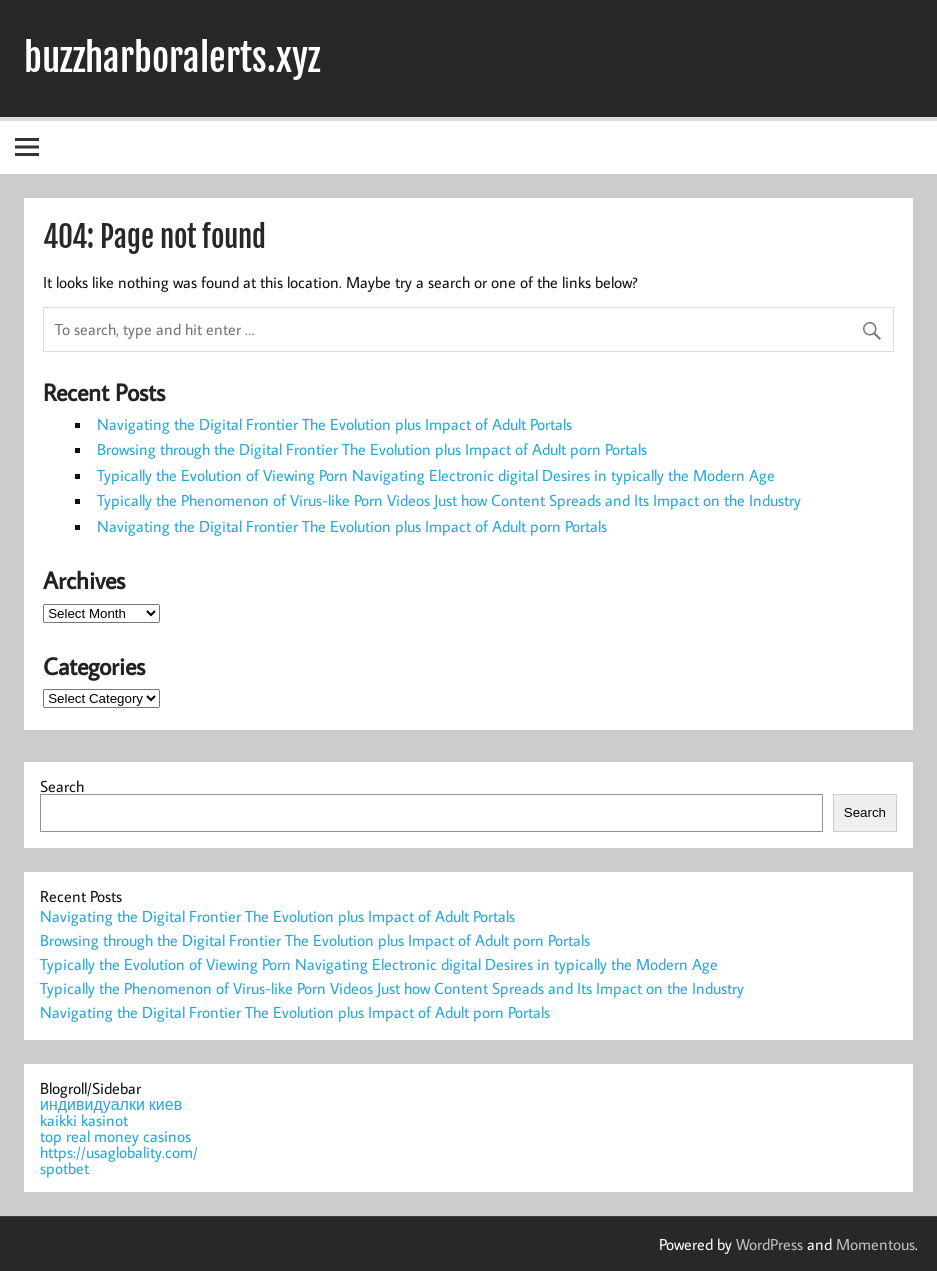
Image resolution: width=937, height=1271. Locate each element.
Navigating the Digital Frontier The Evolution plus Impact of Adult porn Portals (352, 526)
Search (62, 786)
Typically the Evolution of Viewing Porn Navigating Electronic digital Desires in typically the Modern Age (436, 475)
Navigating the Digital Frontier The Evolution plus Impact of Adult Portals (334, 424)
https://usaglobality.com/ (119, 1152)
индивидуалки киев (111, 1104)
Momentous (875, 1244)
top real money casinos (115, 1136)
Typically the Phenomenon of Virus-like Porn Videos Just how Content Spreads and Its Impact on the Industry (449, 500)
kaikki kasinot (84, 1120)
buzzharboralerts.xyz (172, 58)
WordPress (769, 1244)
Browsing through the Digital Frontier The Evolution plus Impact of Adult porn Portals (372, 449)
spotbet (64, 1168)
